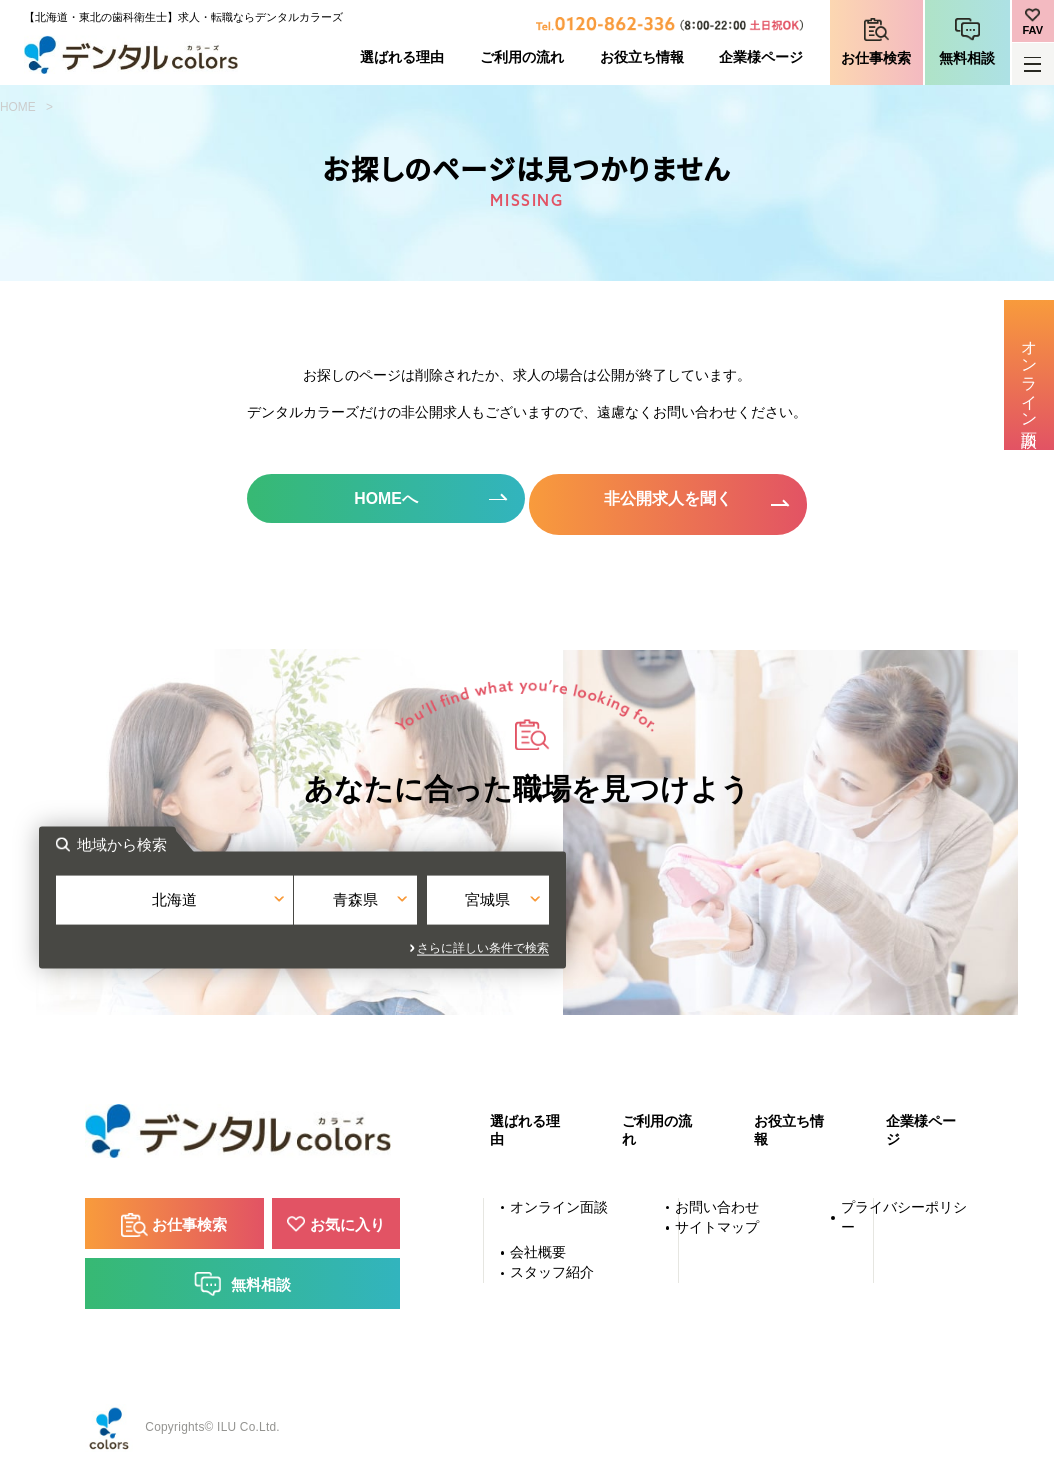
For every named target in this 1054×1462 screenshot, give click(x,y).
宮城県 (694, 903)
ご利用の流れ (522, 57)
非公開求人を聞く (672, 498)
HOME (18, 107)
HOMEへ (382, 498)
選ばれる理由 (402, 57)
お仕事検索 (876, 58)
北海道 (359, 903)
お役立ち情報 (642, 57)
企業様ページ (761, 57)
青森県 (527, 903)
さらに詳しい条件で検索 (708, 941)
